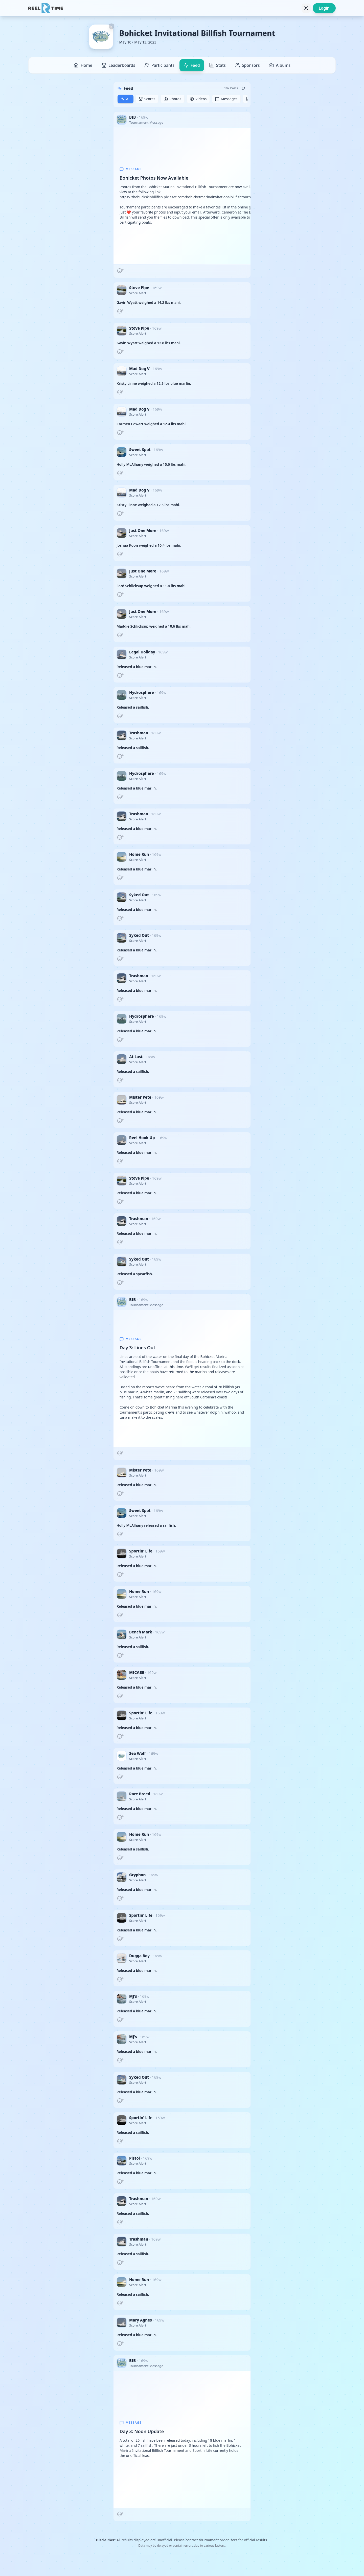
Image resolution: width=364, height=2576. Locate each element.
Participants (159, 65)
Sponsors (247, 65)
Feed (192, 65)
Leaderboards (118, 65)
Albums (279, 65)
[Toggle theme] (306, 8)
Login (324, 8)
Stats (217, 65)
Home (83, 65)
